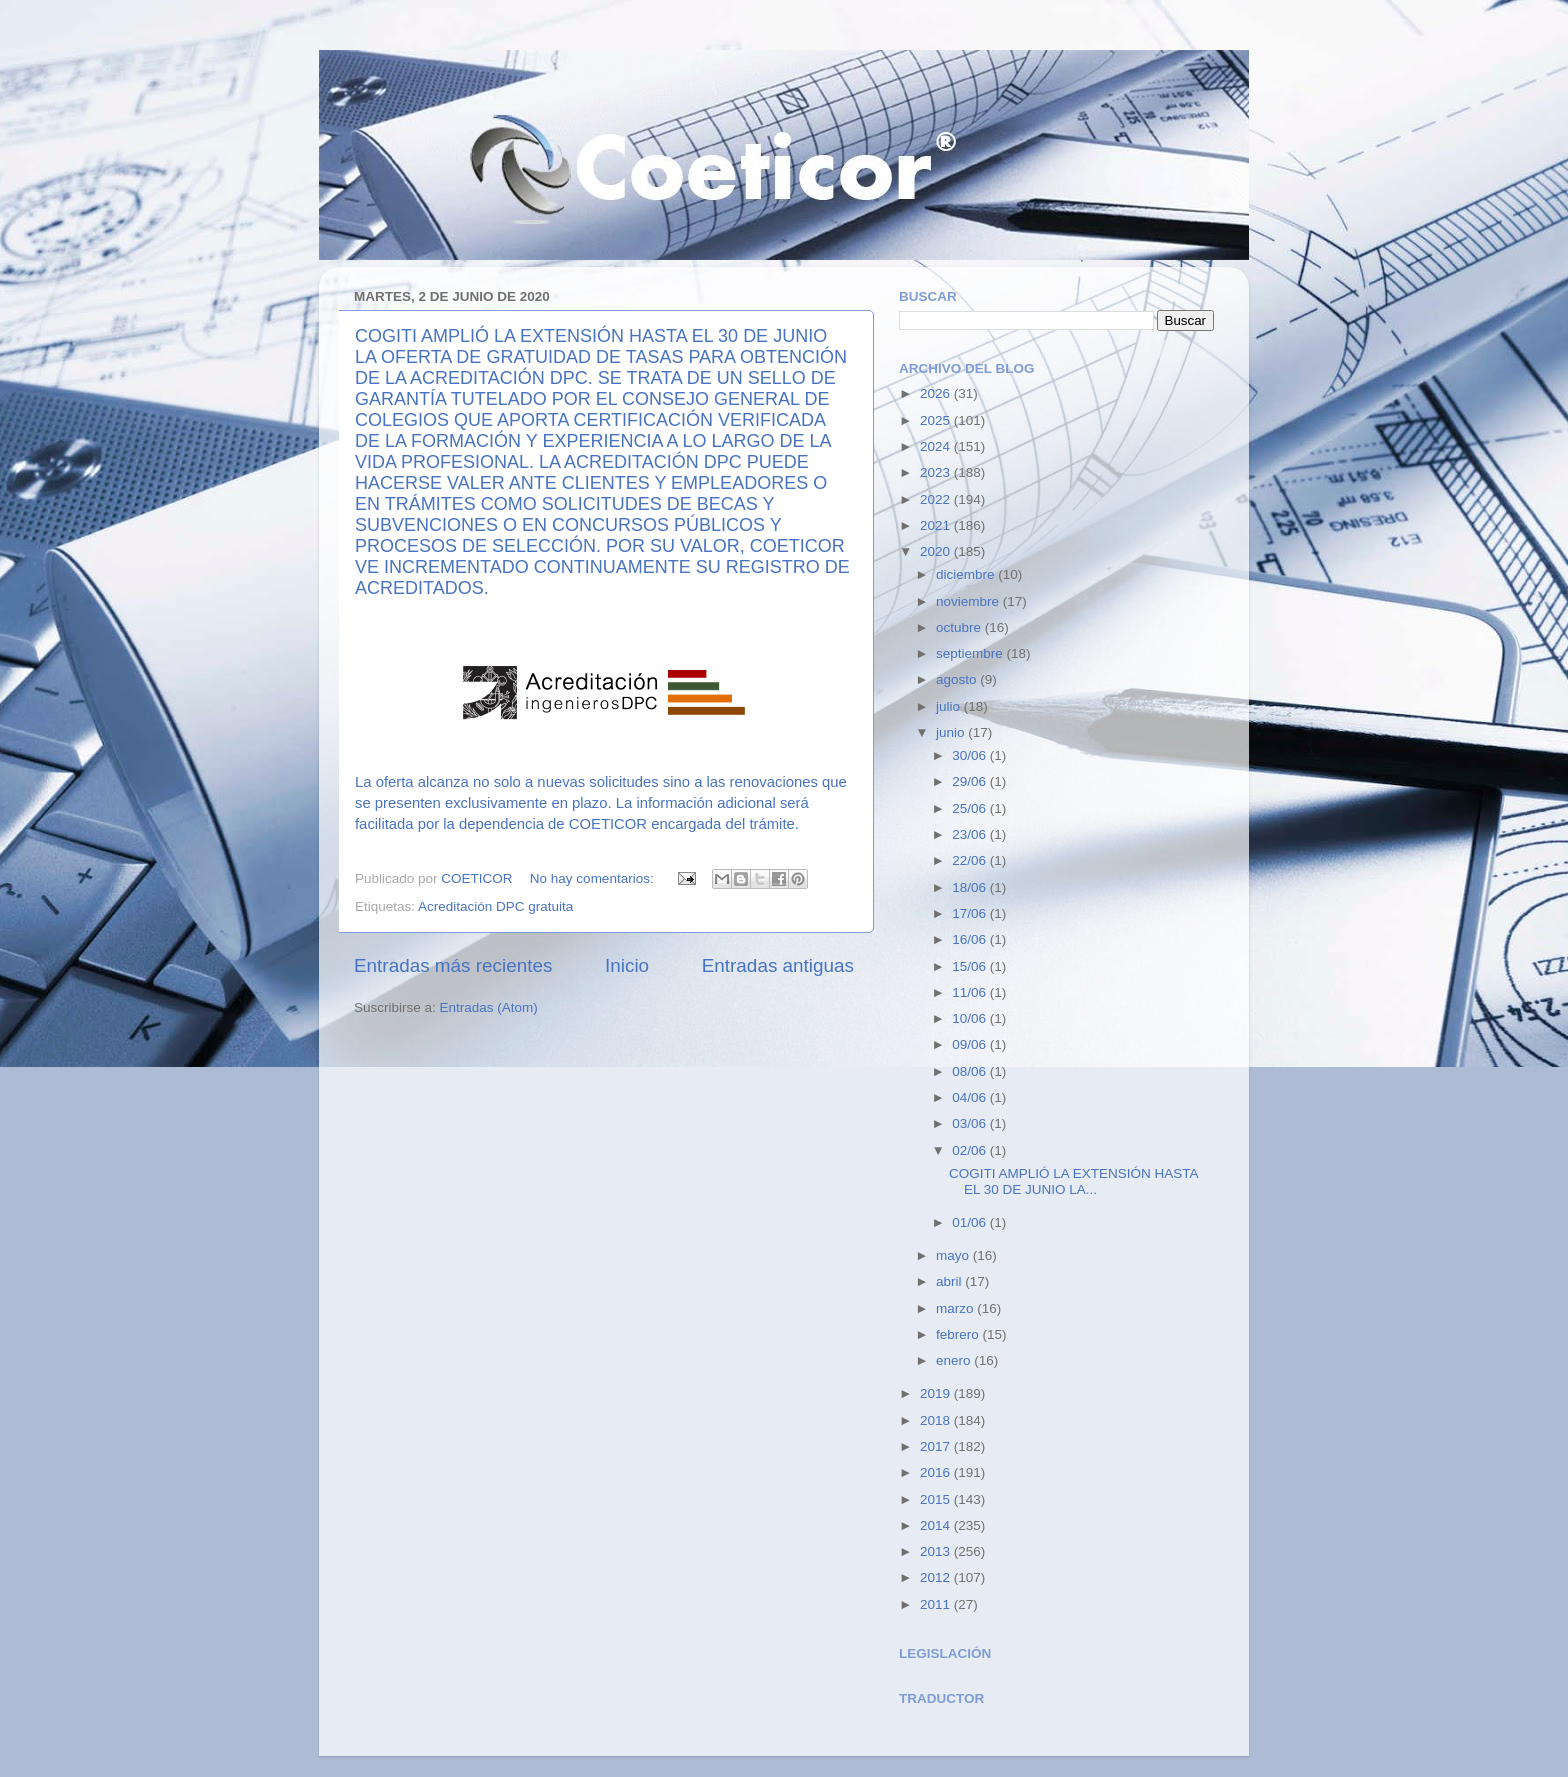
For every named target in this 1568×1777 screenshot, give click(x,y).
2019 (937, 1393)
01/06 (971, 1222)
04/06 (971, 1097)
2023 (937, 472)
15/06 (971, 966)
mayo (954, 1255)
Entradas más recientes (453, 965)
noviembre (969, 601)
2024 (937, 446)
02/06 (971, 1150)
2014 (937, 1525)
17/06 (971, 913)
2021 (937, 525)
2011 (937, 1604)
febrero (959, 1334)
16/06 (971, 939)
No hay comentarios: (594, 878)
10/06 (971, 1018)
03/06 (971, 1123)
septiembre (971, 653)
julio (950, 706)
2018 (937, 1420)
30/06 (971, 755)
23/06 (971, 834)
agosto (958, 679)
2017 (937, 1446)
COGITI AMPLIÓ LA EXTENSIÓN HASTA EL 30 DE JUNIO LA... (1073, 1181)
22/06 (971, 860)
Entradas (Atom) (489, 1007)
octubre (960, 627)
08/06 (971, 1071)
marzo (956, 1308)
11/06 (971, 992)
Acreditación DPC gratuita (495, 906)
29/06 (971, 781)
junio (952, 732)
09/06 (971, 1044)
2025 (937, 420)
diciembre (967, 574)
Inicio (627, 965)
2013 (937, 1551)
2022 (937, 499)
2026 (937, 393)
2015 (937, 1499)
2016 (937, 1472)
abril (950, 1281)
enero (955, 1360)
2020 (937, 551)
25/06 (971, 808)
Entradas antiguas (778, 965)
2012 (937, 1577)
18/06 (971, 887)
